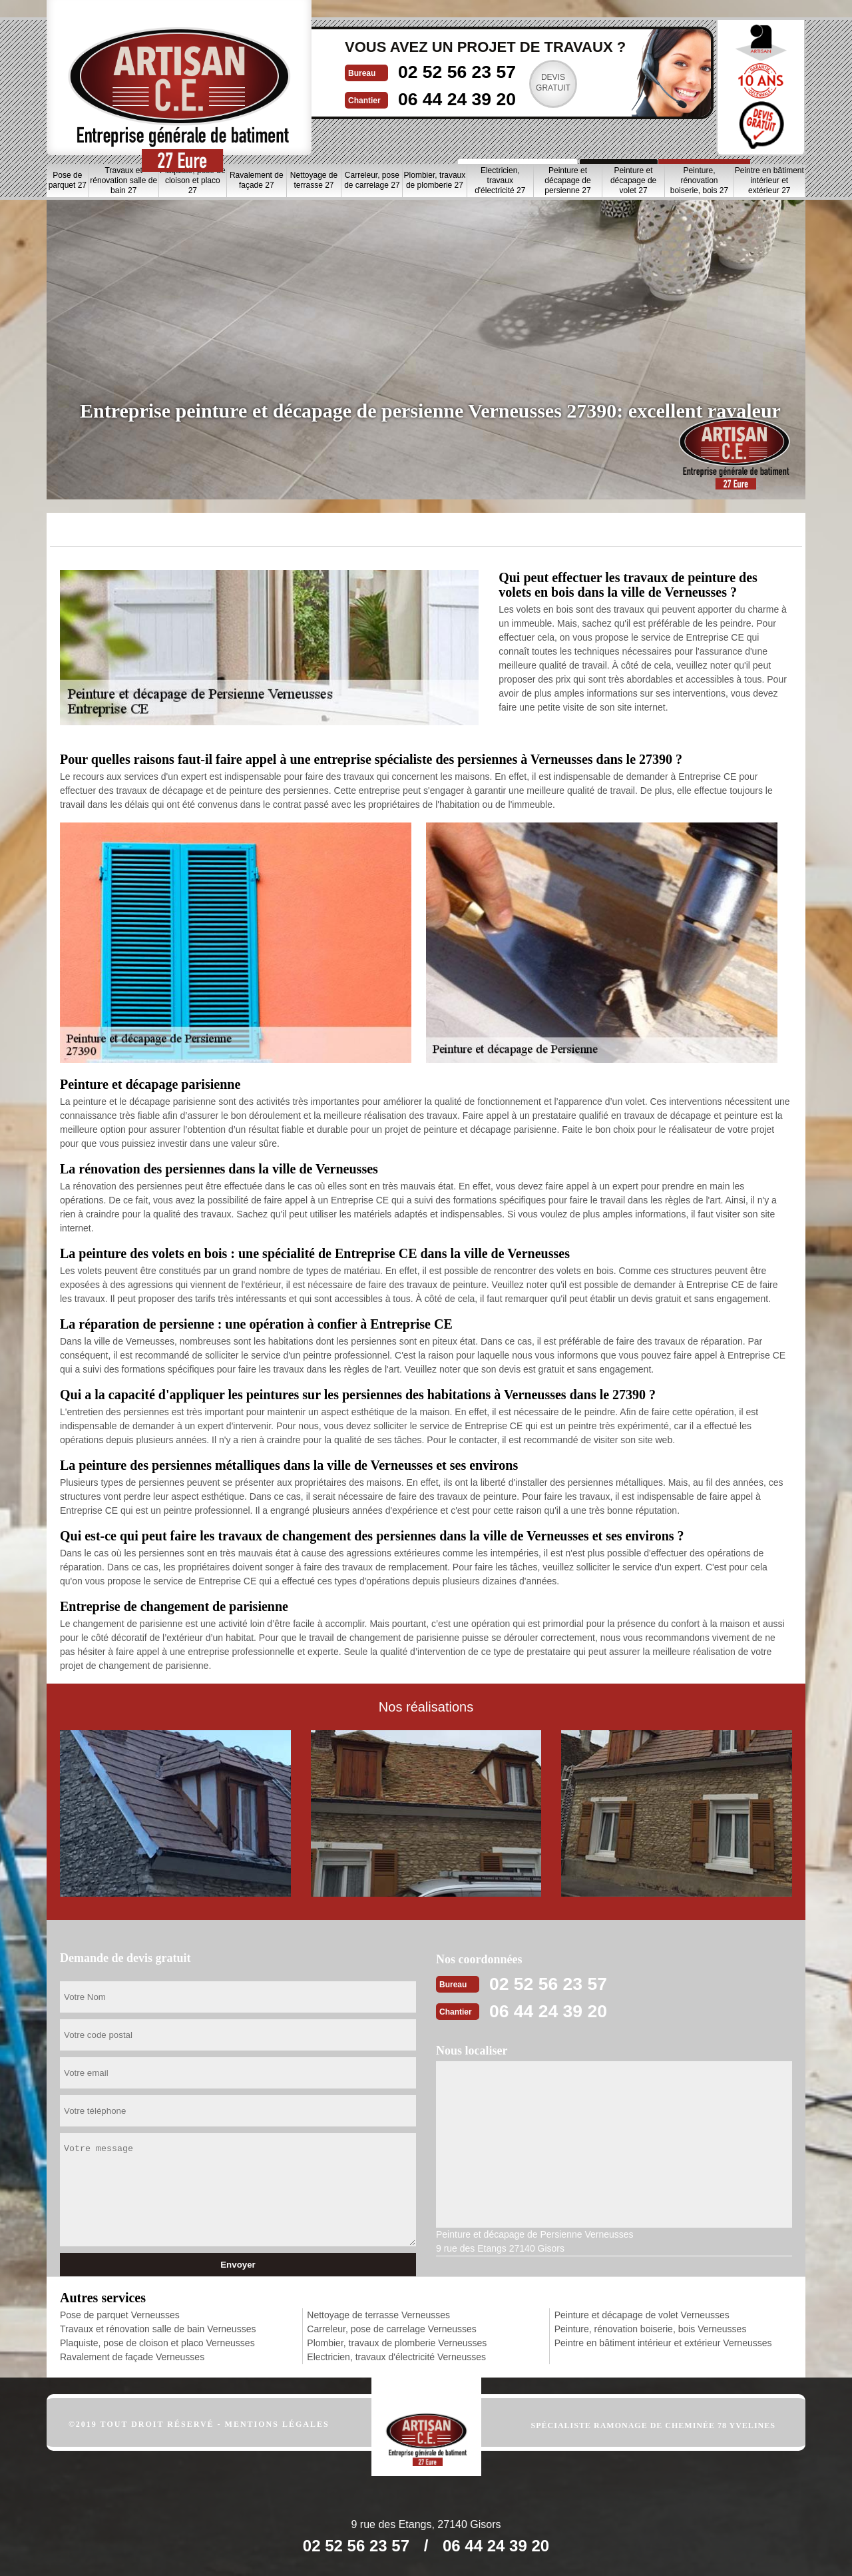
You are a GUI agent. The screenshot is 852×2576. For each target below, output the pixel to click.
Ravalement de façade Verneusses (132, 2357)
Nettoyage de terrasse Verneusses (378, 2315)
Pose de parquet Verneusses (120, 2315)
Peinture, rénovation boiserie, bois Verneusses (650, 2329)
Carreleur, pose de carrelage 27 (371, 180)
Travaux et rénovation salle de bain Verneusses (158, 2329)
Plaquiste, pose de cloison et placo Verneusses (157, 2343)
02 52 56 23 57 (404, 71)
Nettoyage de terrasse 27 (313, 180)
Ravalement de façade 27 (257, 180)
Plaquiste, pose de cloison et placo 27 (193, 180)
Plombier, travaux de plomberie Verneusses (397, 2343)
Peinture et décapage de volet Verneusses (642, 2315)
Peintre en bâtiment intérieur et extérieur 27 (769, 180)
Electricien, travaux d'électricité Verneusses (396, 2357)
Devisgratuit (508, 83)
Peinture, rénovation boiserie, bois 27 (699, 180)
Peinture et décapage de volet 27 (633, 180)
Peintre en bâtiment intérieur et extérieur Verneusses (663, 2343)
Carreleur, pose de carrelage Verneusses (391, 2329)
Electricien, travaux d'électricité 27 (500, 180)
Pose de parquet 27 (68, 180)
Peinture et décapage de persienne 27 (567, 180)
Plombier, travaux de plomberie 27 (435, 180)
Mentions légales (277, 2424)
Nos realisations (644, 132)
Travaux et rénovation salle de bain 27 (123, 180)
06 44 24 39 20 (404, 98)
